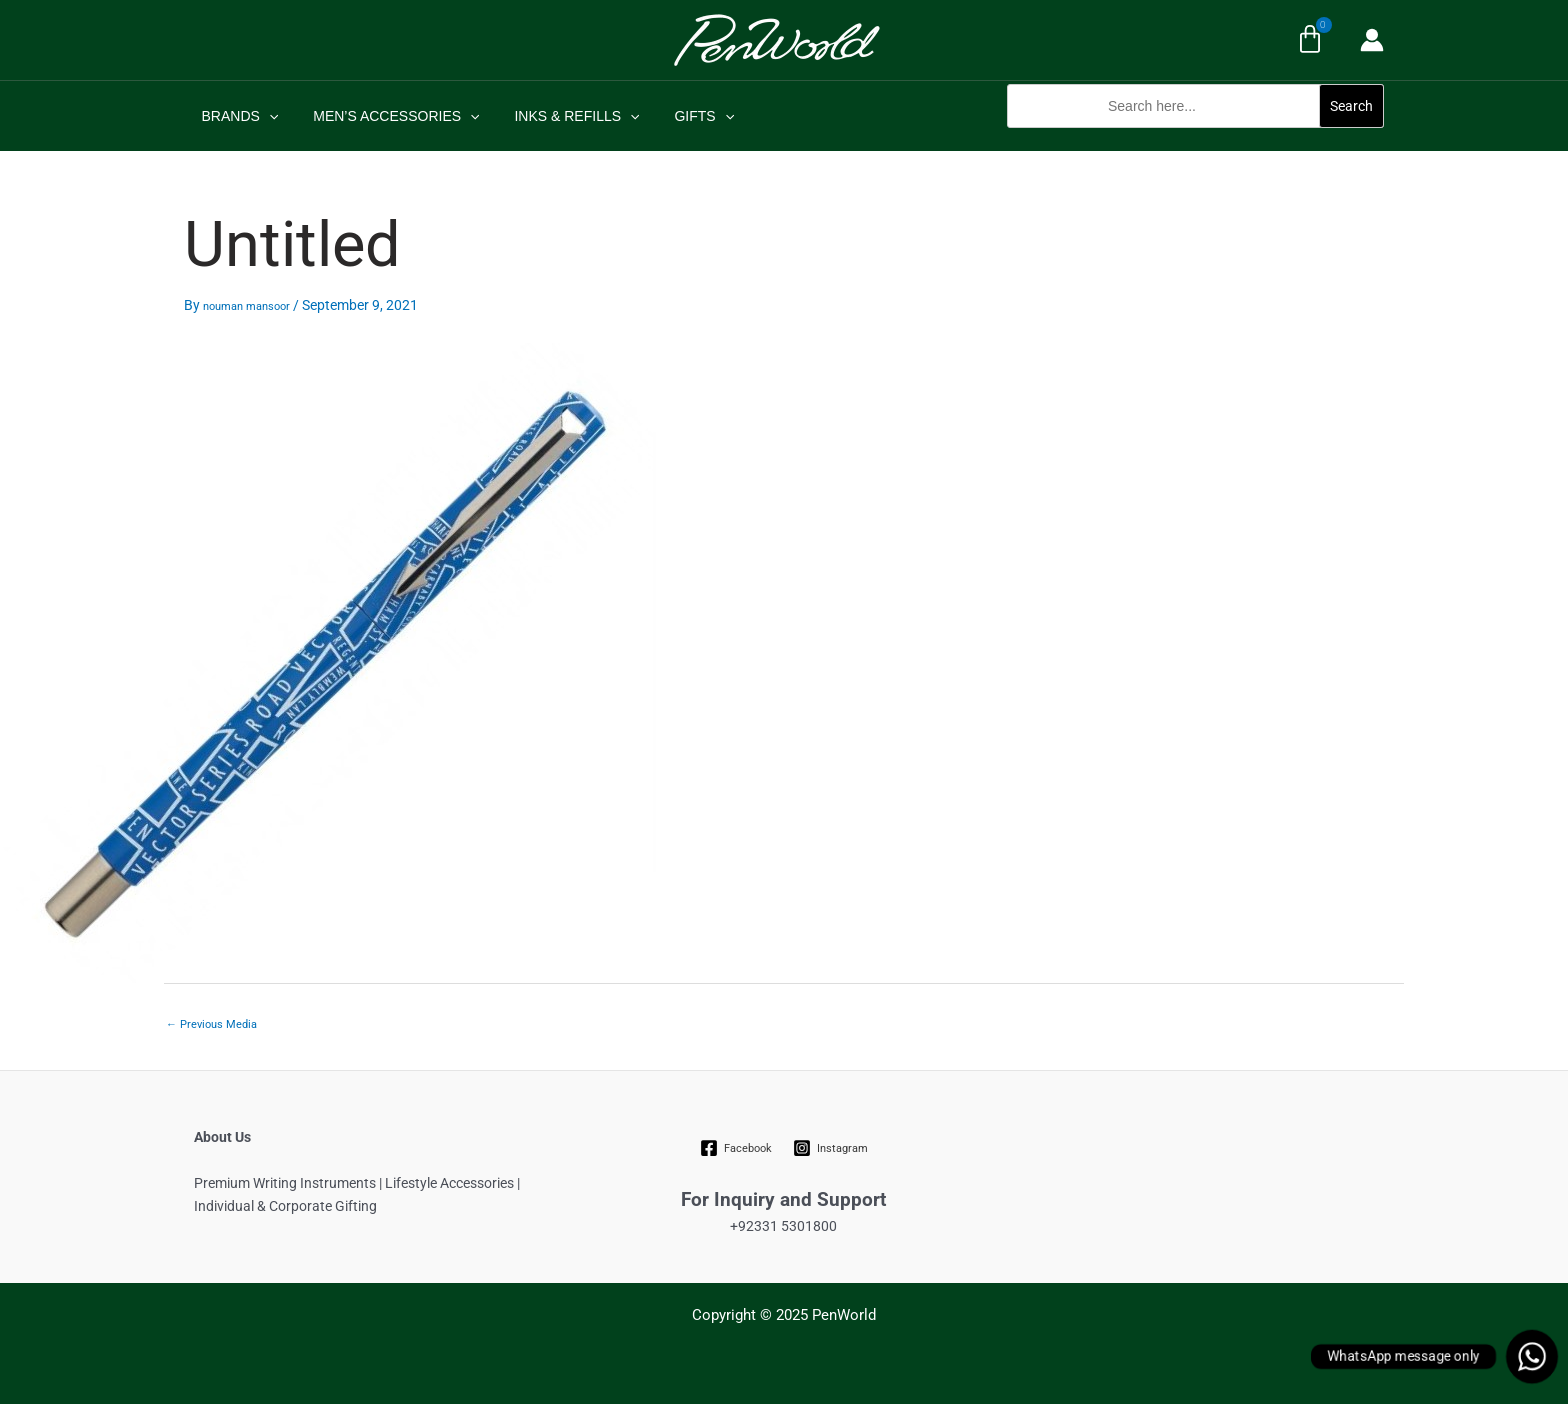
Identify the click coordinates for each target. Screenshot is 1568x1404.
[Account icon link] (1372, 40)
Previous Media (211, 1024)
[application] (265, 116)
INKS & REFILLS (559, 116)
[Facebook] (736, 1148)
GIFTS (680, 116)
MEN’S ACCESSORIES (386, 116)
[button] (1195, 138)
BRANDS (236, 116)
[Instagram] (830, 1148)
